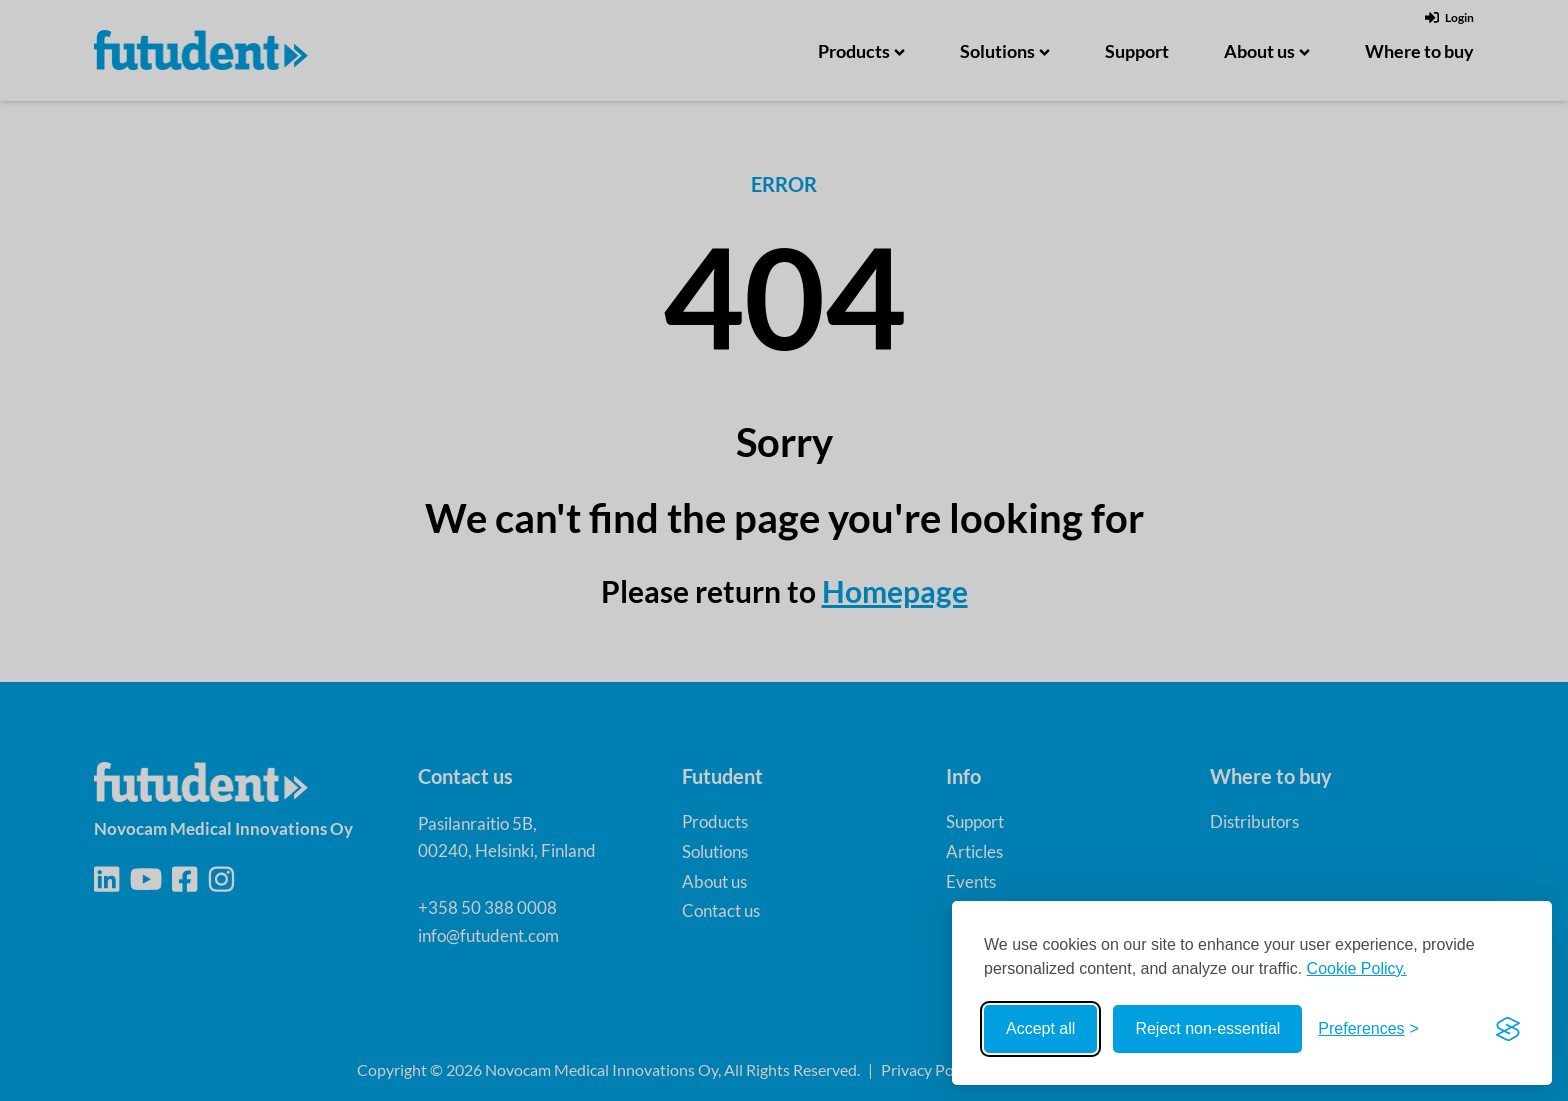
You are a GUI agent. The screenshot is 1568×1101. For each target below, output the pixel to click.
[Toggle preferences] (1368, 1029)
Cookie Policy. (1357, 968)
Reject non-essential (1207, 1028)
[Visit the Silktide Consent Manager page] (1508, 1029)
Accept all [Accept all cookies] (1040, 1028)
